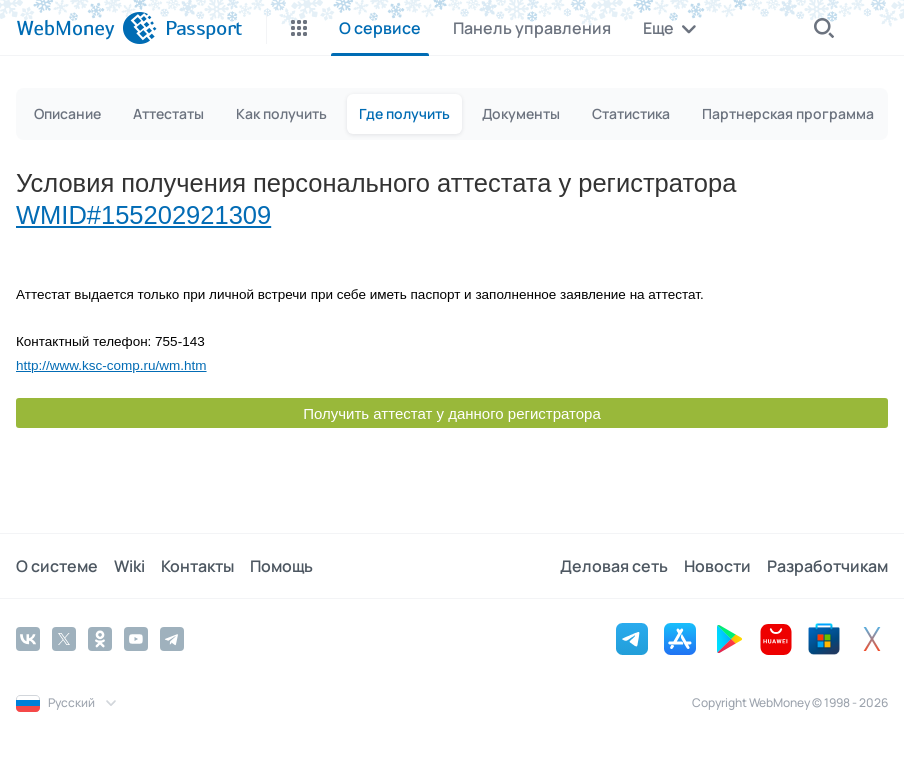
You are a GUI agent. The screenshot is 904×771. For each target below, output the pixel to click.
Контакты (197, 566)
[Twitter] (64, 639)
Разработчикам (827, 566)
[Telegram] (172, 639)
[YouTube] (136, 639)
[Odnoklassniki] (100, 639)
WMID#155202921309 (143, 215)
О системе (57, 566)
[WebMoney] (86, 28)
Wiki (129, 566)
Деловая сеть (614, 566)
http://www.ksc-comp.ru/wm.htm (111, 365)
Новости (717, 566)
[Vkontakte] (28, 639)
